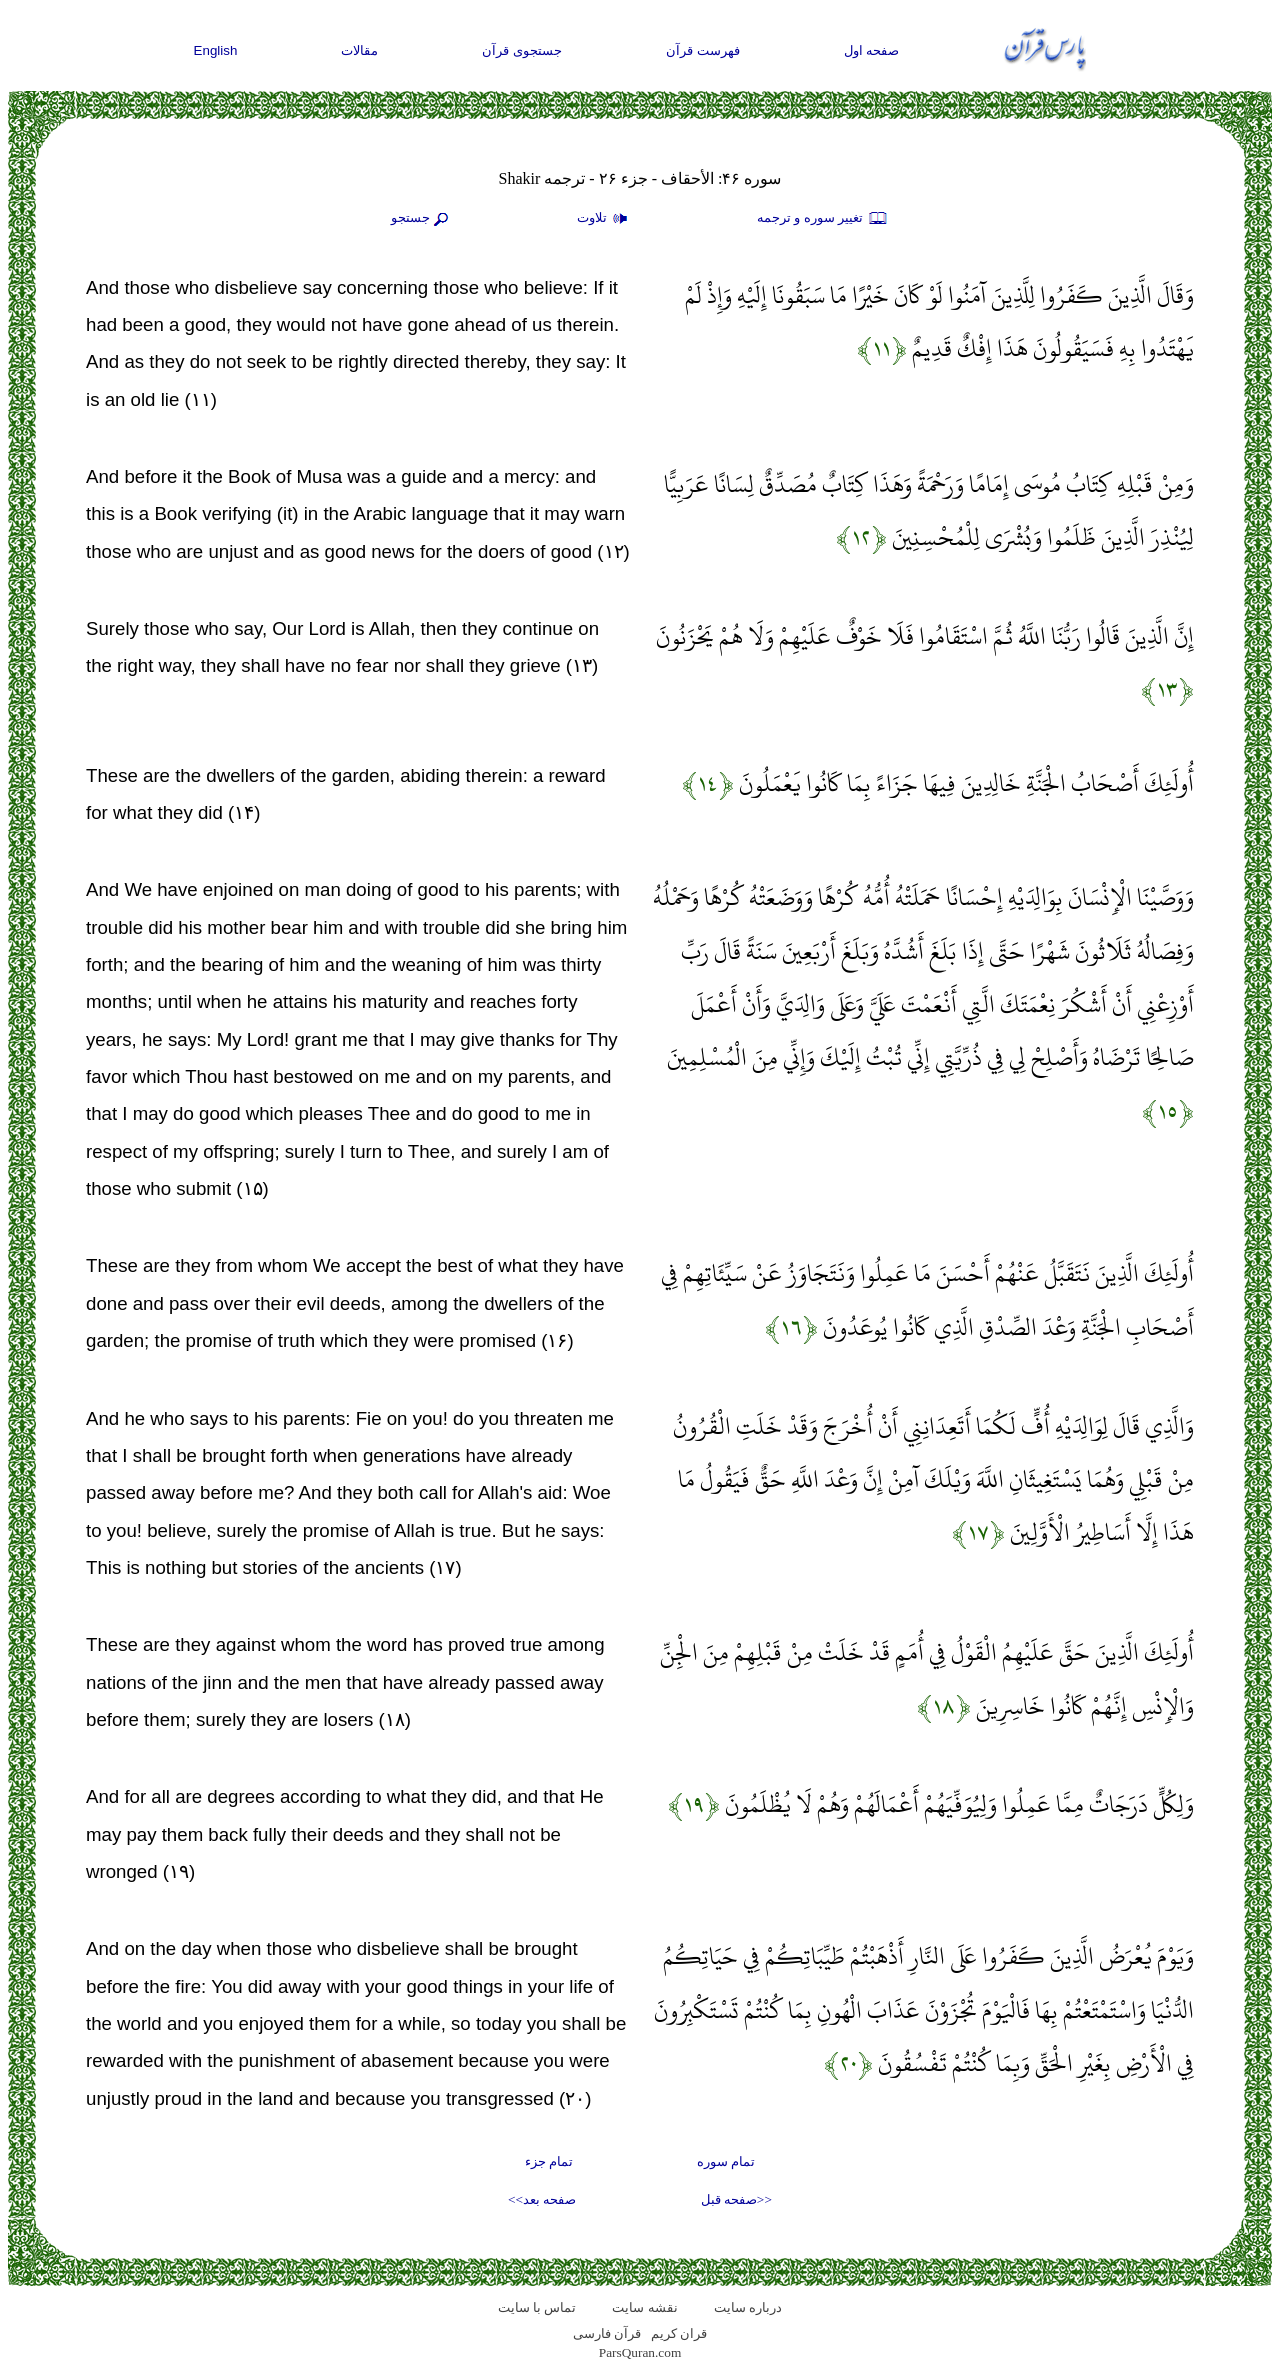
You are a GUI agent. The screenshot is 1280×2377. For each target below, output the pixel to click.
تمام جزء (549, 2161)
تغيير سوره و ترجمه (823, 219)
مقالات (359, 50)
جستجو (422, 219)
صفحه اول (872, 50)
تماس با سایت (537, 2307)
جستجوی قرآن (522, 50)
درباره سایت (748, 2307)
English (216, 50)
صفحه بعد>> (542, 2199)
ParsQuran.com (640, 2352)
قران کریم (679, 2333)
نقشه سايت (644, 2307)
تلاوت (605, 219)
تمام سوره (726, 2161)
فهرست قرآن (703, 50)
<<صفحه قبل (736, 2199)
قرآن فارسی (607, 2333)
